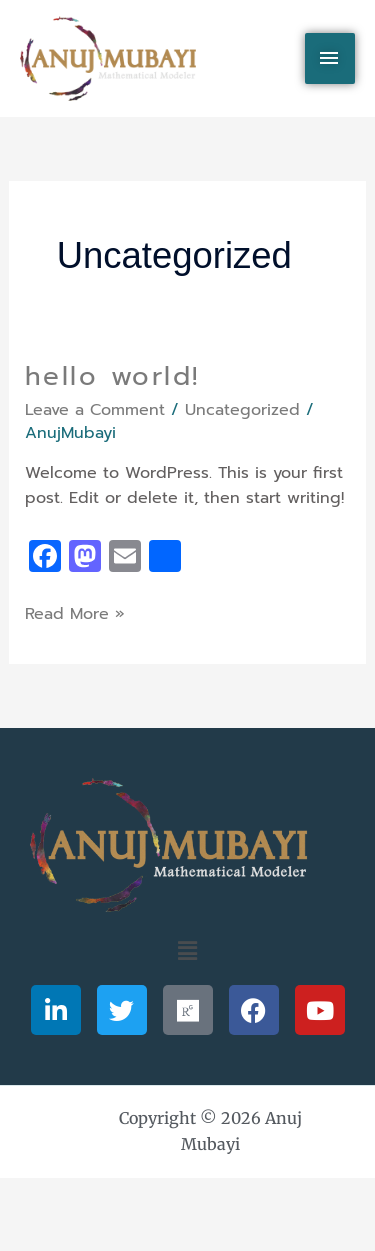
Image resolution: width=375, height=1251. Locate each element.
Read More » (75, 614)
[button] (187, 951)
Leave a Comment (95, 410)
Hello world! (112, 376)
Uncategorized (242, 410)
